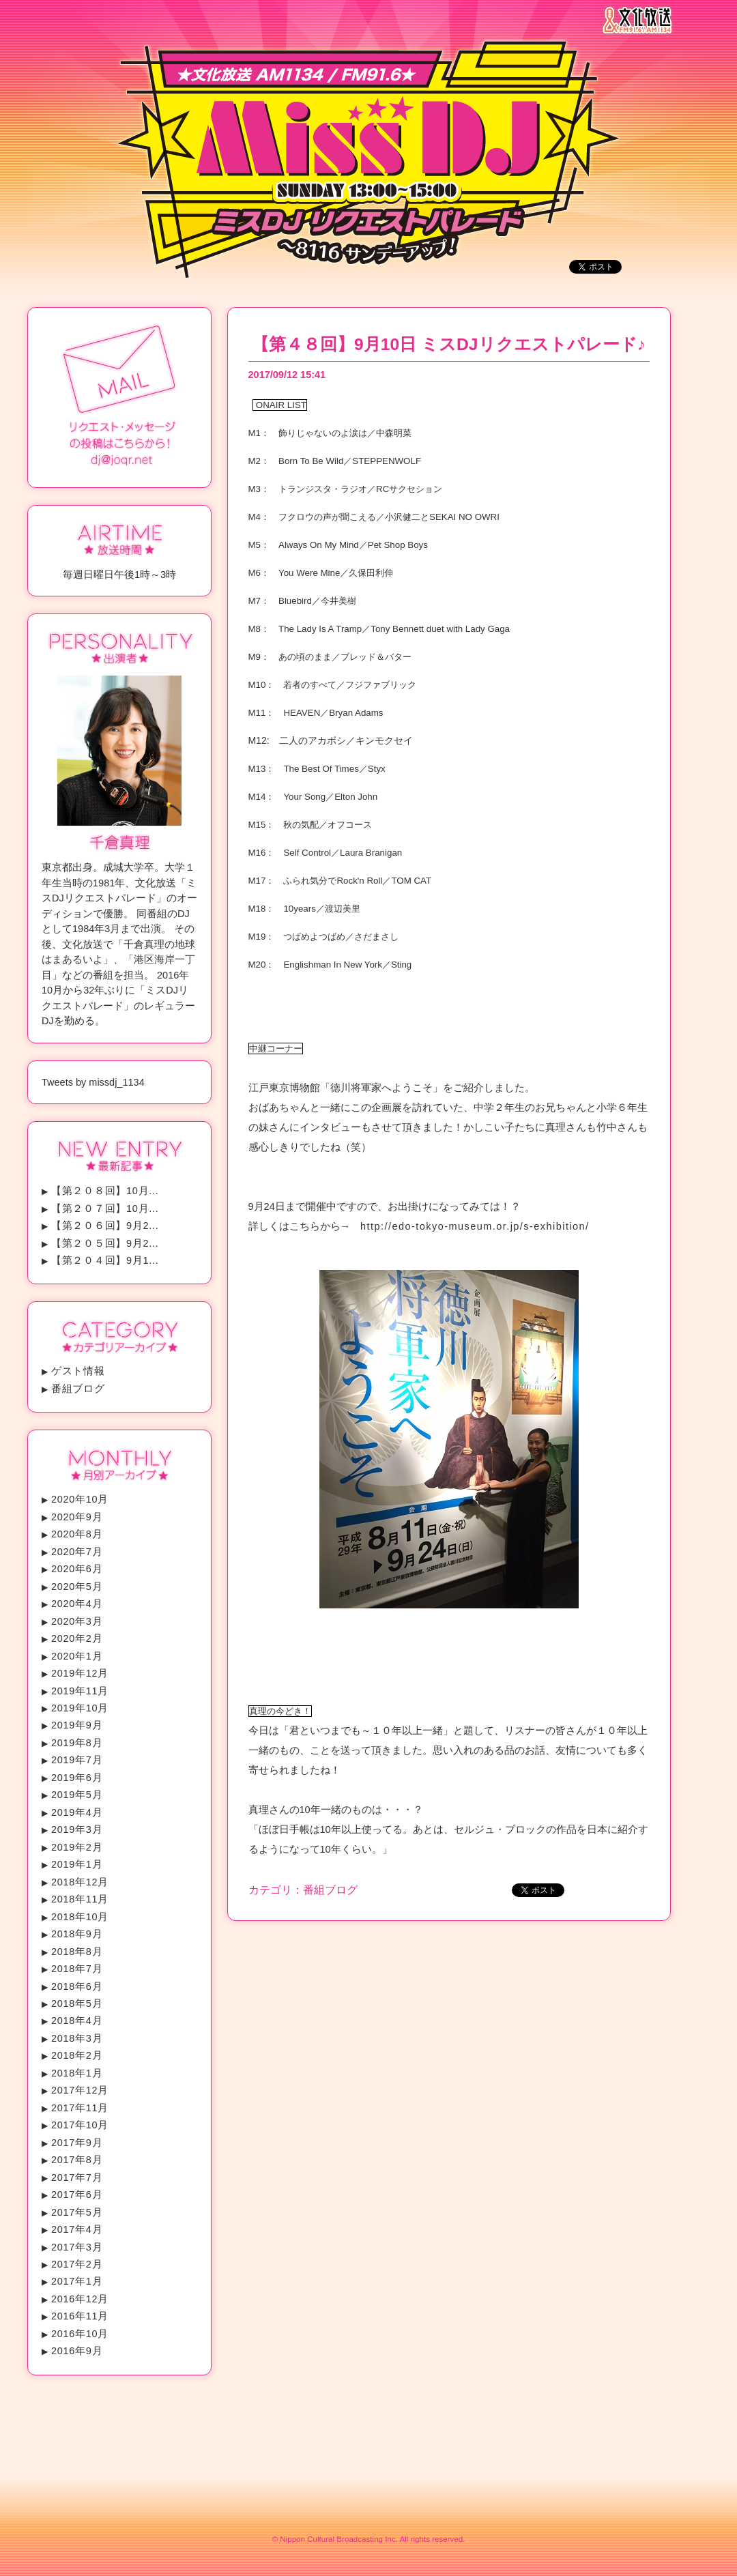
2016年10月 (80, 2333)
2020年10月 (80, 1499)
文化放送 (640, 20)
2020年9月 (76, 1516)
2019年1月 (76, 1864)
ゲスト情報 (78, 1370)
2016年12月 (80, 2298)
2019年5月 (76, 1794)
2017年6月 (76, 2194)
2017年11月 (80, 2107)
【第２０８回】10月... (105, 1190)
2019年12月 (80, 1673)
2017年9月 (76, 2142)
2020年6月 (76, 1568)
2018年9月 (76, 1933)
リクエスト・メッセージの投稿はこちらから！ (119, 396)
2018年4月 (76, 2020)
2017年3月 (76, 2247)
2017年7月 (76, 2177)
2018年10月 (80, 1916)
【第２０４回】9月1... (105, 1260)
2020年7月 (76, 1551)
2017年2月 (76, 2264)
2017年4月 (76, 2229)
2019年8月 (76, 1742)
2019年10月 (80, 1708)
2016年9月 (76, 2350)
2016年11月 (80, 2316)
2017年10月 (80, 2124)
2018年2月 (76, 2055)
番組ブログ (78, 1388)
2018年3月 (76, 2038)
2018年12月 (80, 1882)
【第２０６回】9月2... (105, 1225)
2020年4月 (76, 1603)
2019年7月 (76, 1759)
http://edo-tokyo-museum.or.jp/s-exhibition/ (476, 1226)
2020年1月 (76, 1656)
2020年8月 (76, 1534)
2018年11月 (80, 1899)
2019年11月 (80, 1690)
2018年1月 (76, 2073)
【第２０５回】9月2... (105, 1243)
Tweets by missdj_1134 (93, 1082)
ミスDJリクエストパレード (368, 174)
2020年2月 (76, 1638)
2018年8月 (76, 1951)
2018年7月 (76, 1968)
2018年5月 (76, 2003)
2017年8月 (76, 2159)
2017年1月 (76, 2281)
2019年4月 (76, 1812)
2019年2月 (76, 1847)
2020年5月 (76, 1586)
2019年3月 (76, 1829)
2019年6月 (76, 1777)
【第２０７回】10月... (105, 1208)
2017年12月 (80, 2090)
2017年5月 (76, 2212)
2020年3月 (76, 1621)
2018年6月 (76, 1986)
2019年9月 (76, 1725)
